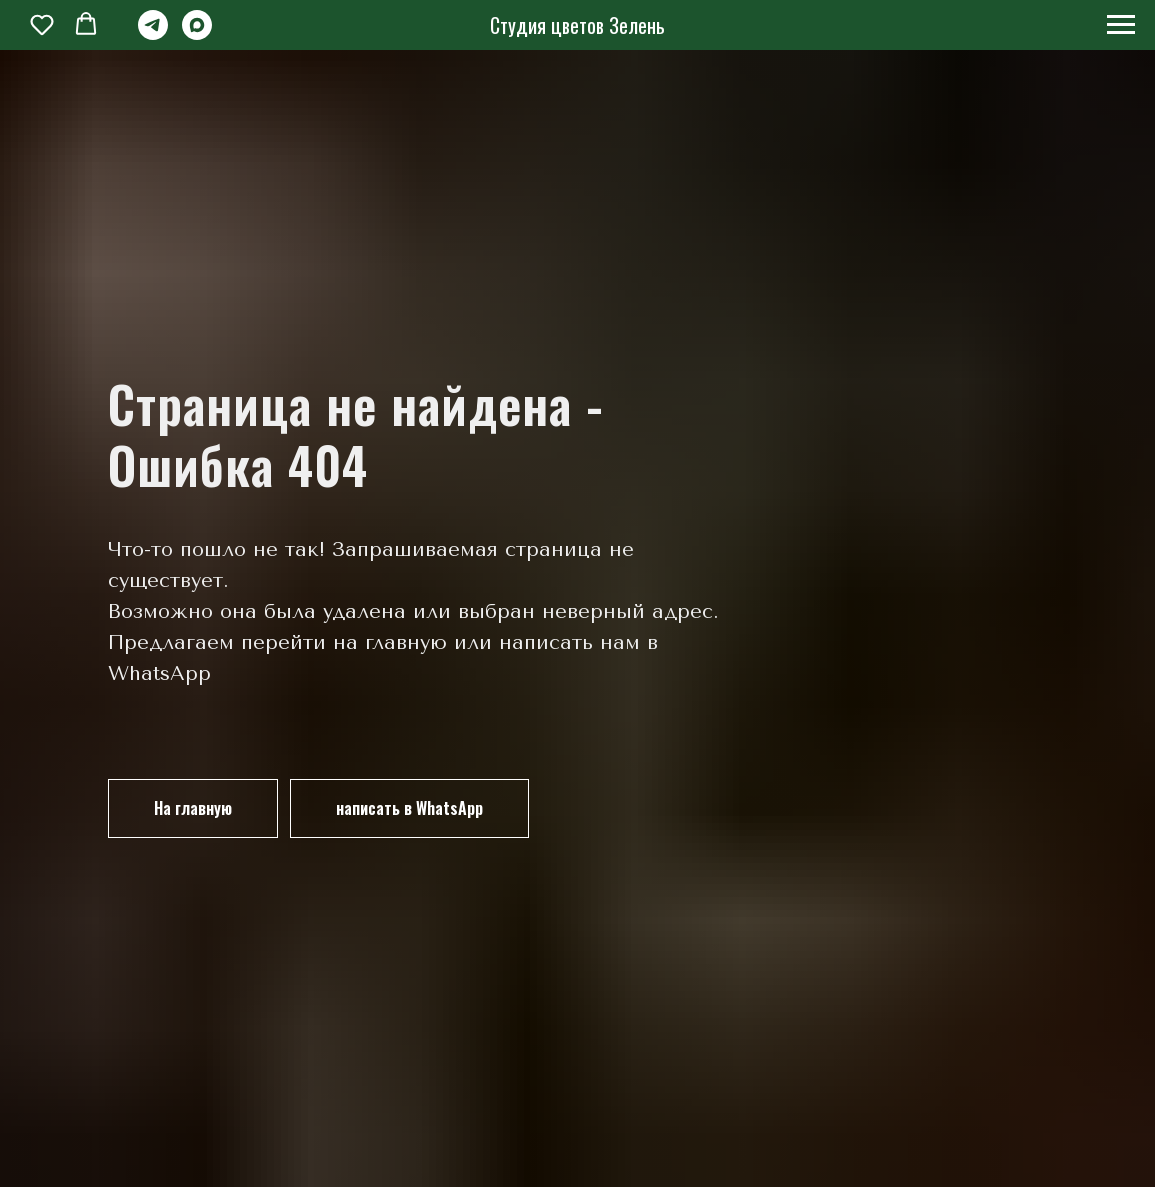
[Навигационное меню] (1121, 25)
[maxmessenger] (197, 34)
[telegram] (153, 34)
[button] (42, 24)
